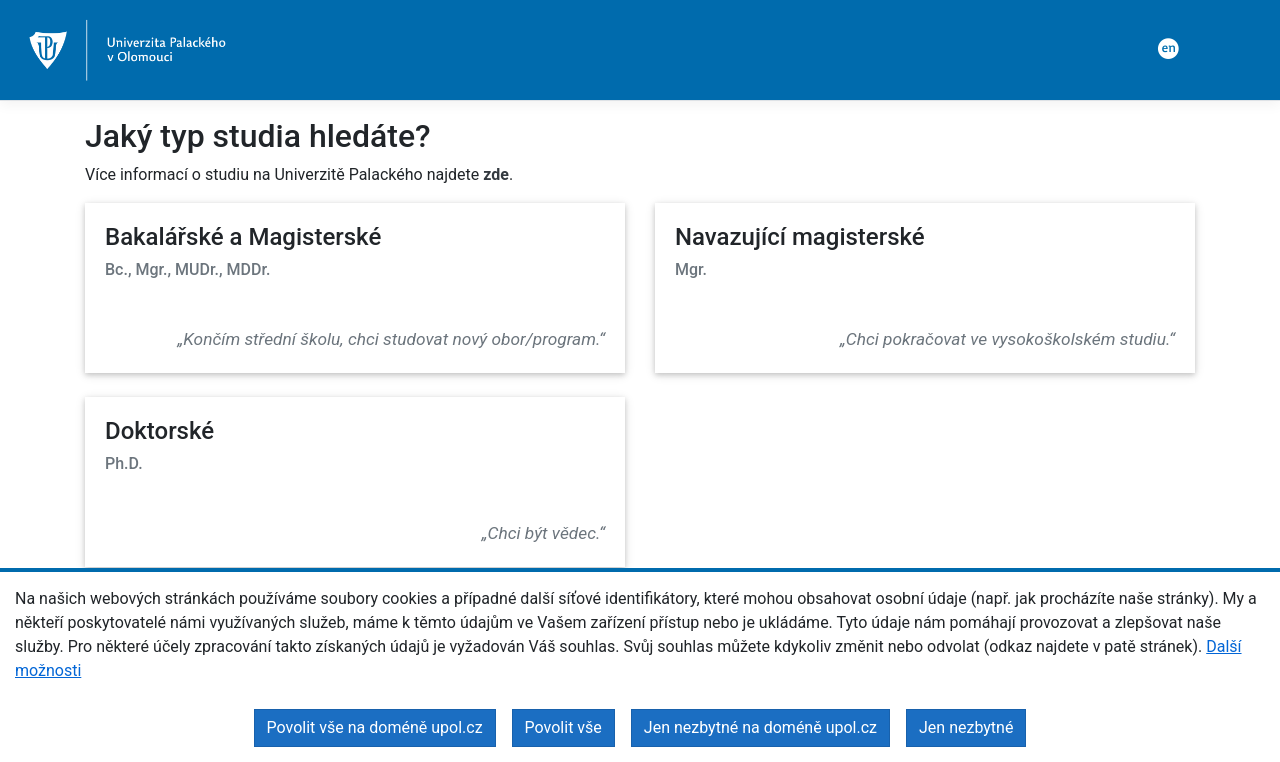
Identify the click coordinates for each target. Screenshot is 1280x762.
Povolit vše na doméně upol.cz (375, 727)
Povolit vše (563, 727)
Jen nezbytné (966, 727)
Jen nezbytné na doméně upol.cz (760, 727)
